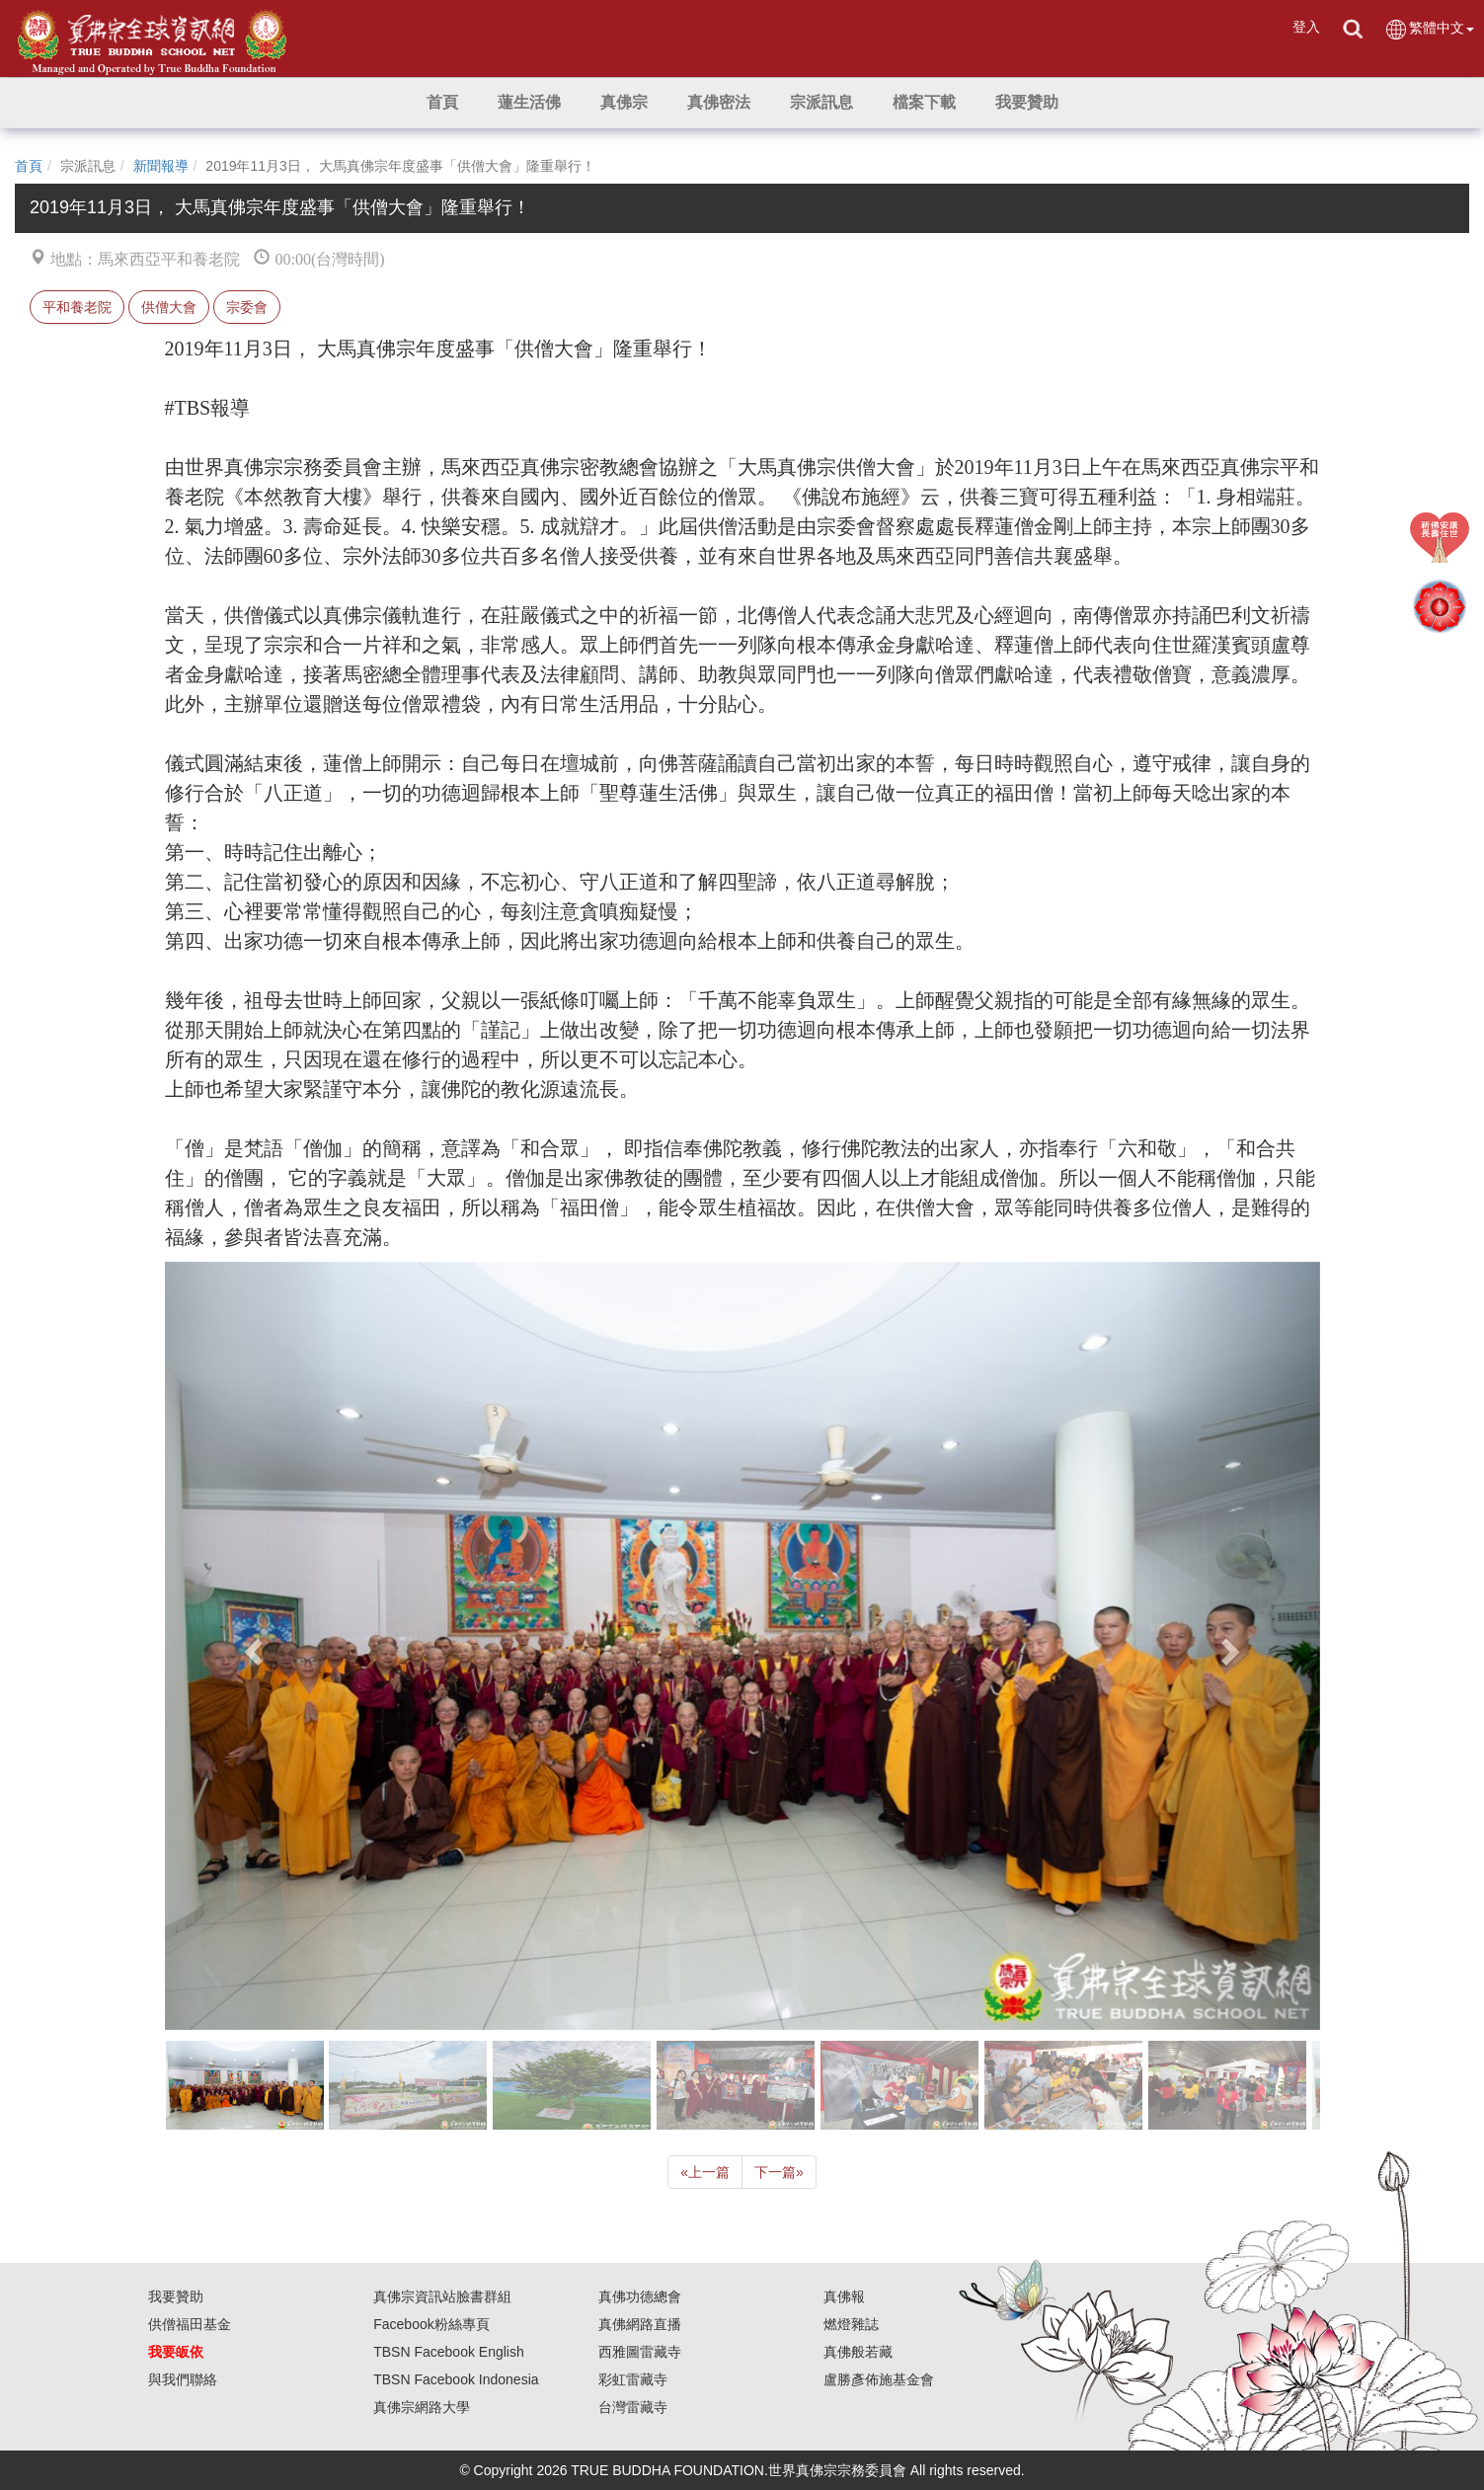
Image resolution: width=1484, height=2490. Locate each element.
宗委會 (247, 307)
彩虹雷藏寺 (632, 2379)
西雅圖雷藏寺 (639, 2352)
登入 (1306, 27)
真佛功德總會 (639, 2296)
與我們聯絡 (182, 2379)
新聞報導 (161, 166)
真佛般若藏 (858, 2352)
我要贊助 (175, 2296)
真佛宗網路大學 (421, 2407)
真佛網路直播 (639, 2324)
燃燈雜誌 (851, 2324)
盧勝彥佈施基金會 (878, 2379)
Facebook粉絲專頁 (431, 2324)
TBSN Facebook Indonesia (455, 2379)
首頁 (28, 166)
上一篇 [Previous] (705, 2172)
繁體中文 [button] (1429, 29)
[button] (529, 102)
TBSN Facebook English (448, 2352)
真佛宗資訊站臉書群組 (442, 2296)
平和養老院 (77, 307)
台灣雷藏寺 (632, 2407)
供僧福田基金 (189, 2324)
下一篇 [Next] (779, 2172)
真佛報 (844, 2296)
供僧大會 (168, 307)
